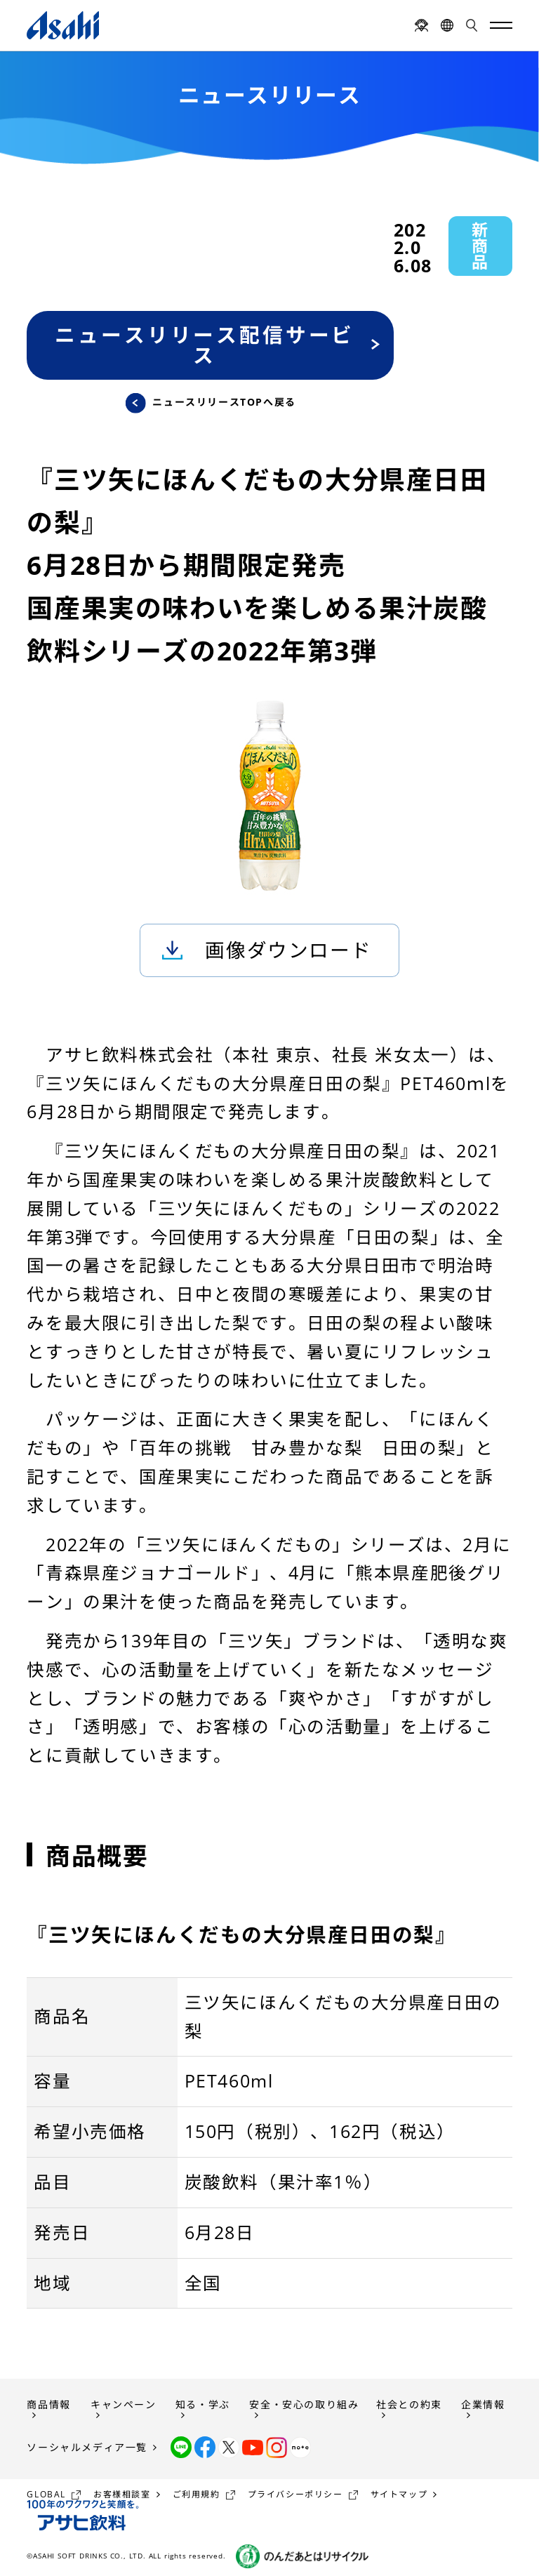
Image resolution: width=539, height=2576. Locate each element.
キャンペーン (124, 2404)
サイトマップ (399, 2494)
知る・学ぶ (202, 2404)
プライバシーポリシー (295, 2494)
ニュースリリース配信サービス (204, 345)
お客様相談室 (122, 2494)
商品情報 (48, 2404)
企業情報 (483, 2404)
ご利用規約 (196, 2494)
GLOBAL (46, 2494)
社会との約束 (409, 2404)
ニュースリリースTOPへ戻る (223, 402)
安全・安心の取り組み (304, 2404)
